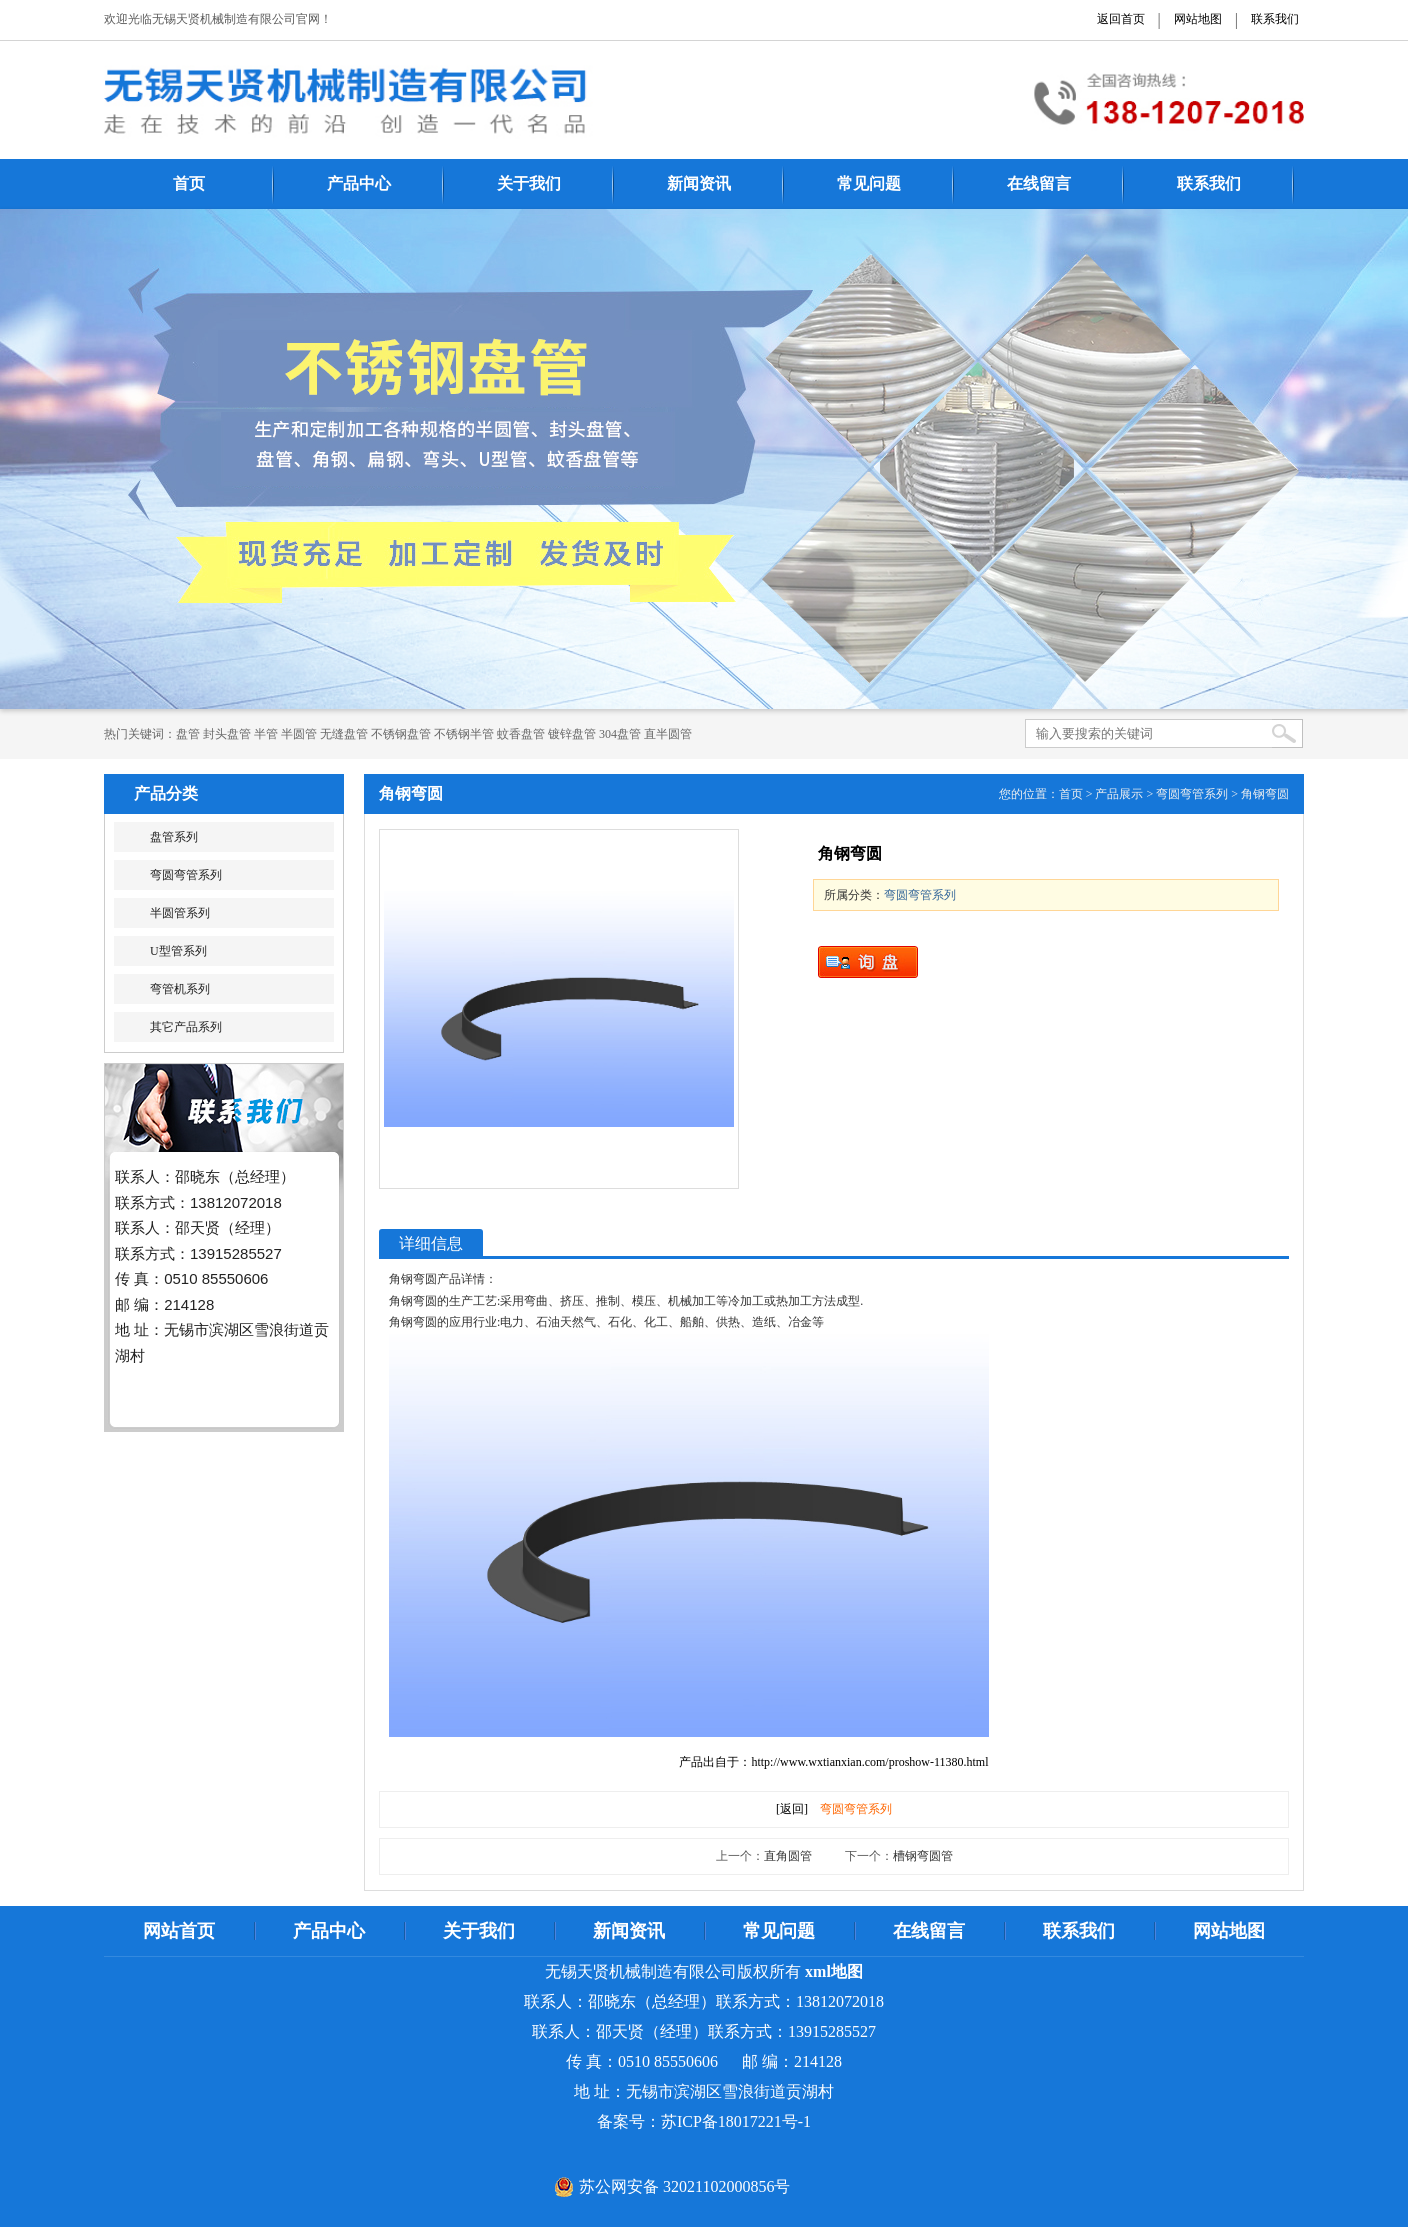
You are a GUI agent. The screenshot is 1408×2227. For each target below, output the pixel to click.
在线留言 (1039, 183)
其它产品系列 (186, 1027)
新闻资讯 (699, 183)
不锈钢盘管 (401, 734)
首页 (189, 183)
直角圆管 (788, 1856)
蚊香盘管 (521, 734)
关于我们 (529, 183)
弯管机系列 (180, 989)
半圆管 (299, 734)
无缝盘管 (344, 734)
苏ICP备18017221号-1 (736, 2121)
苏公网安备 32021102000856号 (684, 2186)
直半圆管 (668, 734)
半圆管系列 (180, 913)
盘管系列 (174, 837)
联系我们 (1275, 19)
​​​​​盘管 (188, 734)
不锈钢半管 (464, 734)
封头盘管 (227, 734)
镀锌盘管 (572, 734)
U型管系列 (178, 951)
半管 (266, 734)
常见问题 (869, 183)
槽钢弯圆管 (923, 1856)
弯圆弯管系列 (186, 875)
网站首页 (179, 1931)
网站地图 (1198, 19)
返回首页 (1121, 19)
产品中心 (359, 183)
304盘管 (620, 734)
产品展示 (1119, 794)
